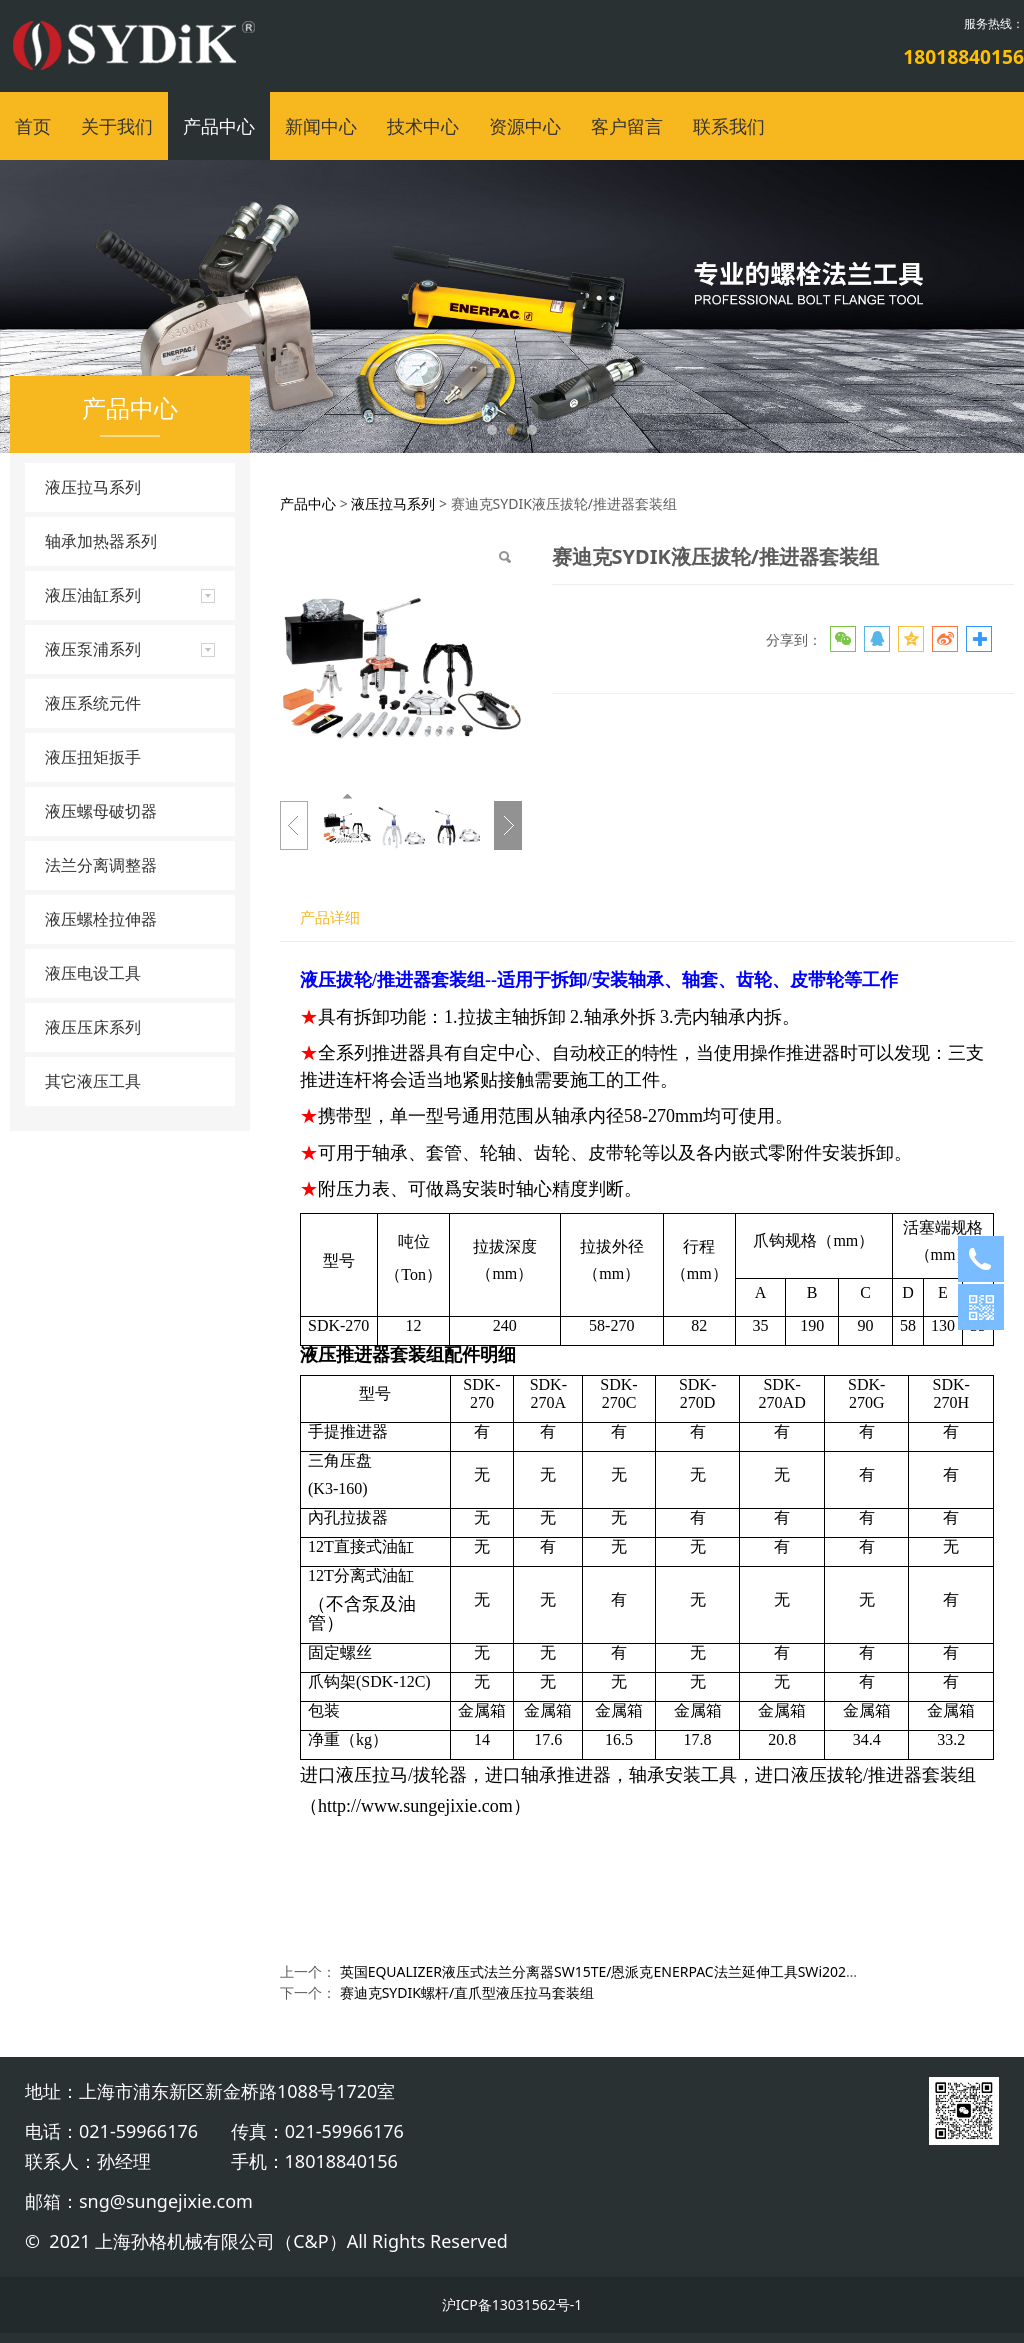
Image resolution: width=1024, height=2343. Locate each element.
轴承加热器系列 (101, 541)
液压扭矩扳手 (93, 757)
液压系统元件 (93, 703)
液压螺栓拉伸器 (101, 919)
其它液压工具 (93, 1081)
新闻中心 (321, 126)
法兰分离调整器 (101, 865)
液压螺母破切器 (101, 811)
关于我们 (117, 126)
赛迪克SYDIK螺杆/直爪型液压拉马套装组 (467, 1992)
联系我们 (729, 126)
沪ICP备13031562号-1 (512, 2304)
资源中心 (525, 126)
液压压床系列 (93, 1027)
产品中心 (219, 126)
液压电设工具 (93, 973)
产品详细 (330, 917)
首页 (33, 126)
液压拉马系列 (93, 487)
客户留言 (627, 126)
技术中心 (423, 126)
